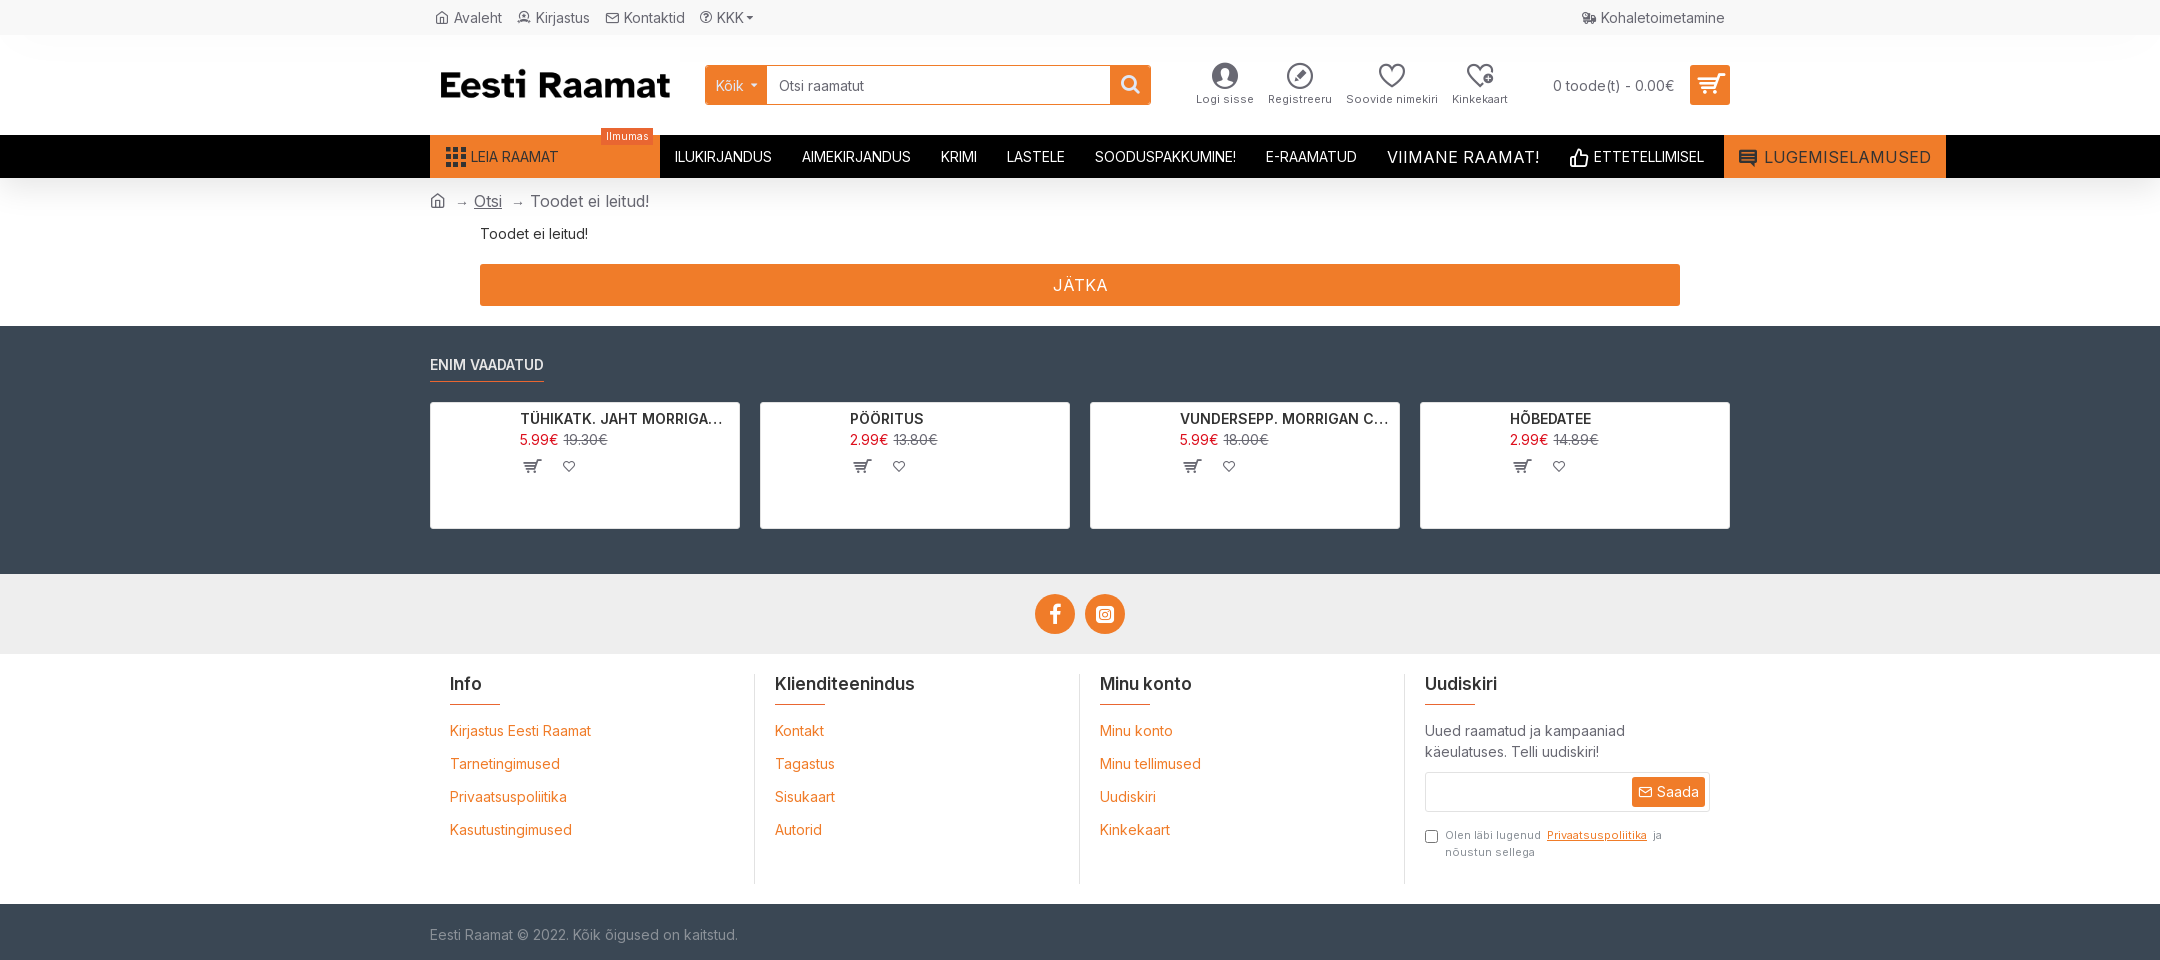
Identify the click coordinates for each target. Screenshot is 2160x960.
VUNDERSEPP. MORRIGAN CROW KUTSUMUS (1286, 418)
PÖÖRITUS (887, 418)
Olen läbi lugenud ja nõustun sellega (1543, 843)
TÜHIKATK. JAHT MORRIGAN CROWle (626, 418)
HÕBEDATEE (1550, 418)
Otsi (488, 201)
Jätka (1080, 285)
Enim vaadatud (487, 364)
